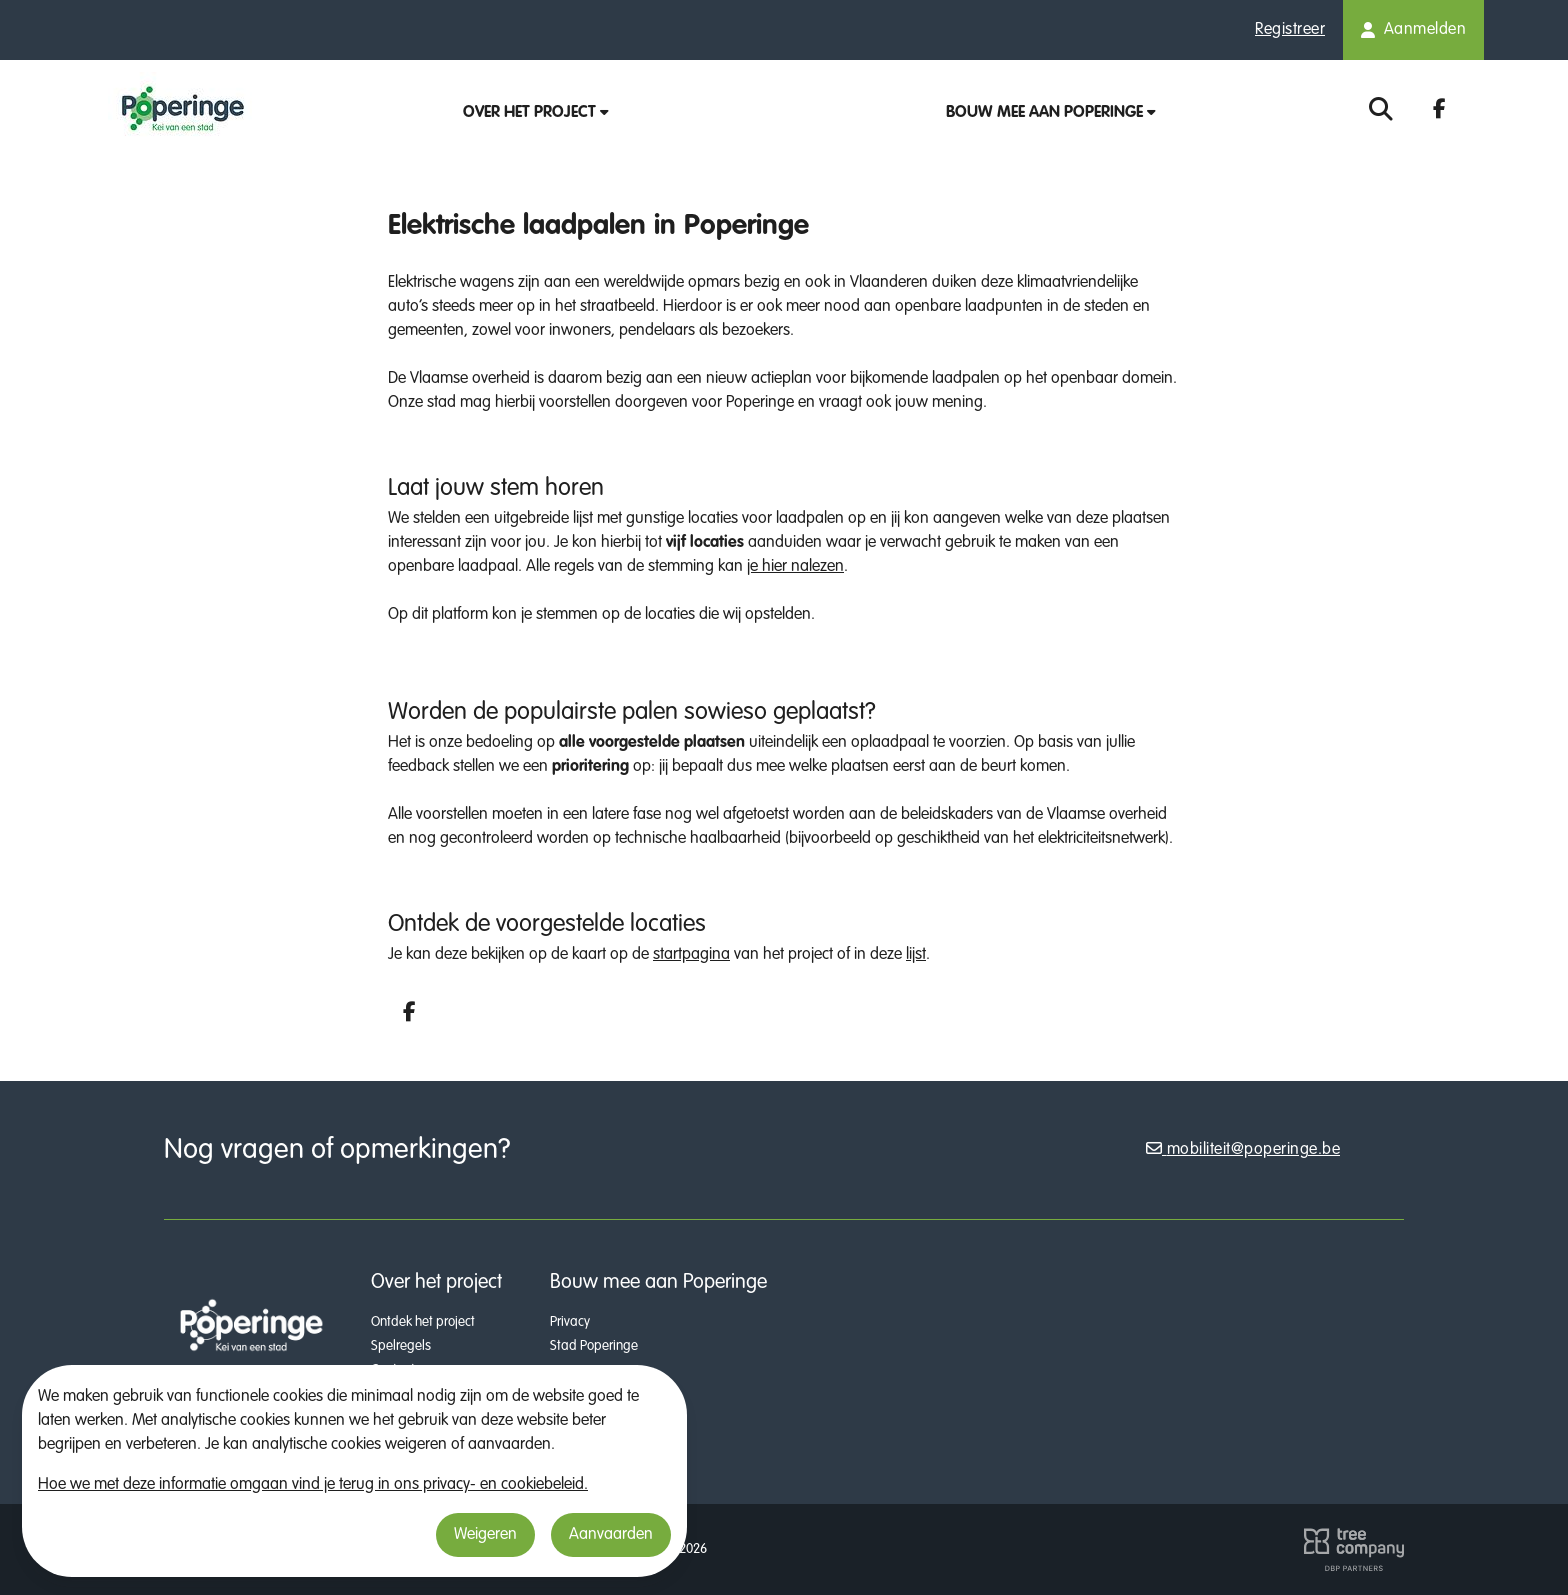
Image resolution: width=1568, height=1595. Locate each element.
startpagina (691, 955)
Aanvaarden (611, 1535)
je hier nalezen (795, 567)
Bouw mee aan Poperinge (1051, 113)
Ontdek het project (423, 1322)
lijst (916, 955)
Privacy (570, 1322)
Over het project (536, 113)
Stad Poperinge (594, 1346)
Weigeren (485, 1535)
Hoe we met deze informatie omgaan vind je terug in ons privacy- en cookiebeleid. (313, 1485)
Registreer (1290, 30)
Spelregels (401, 1346)
